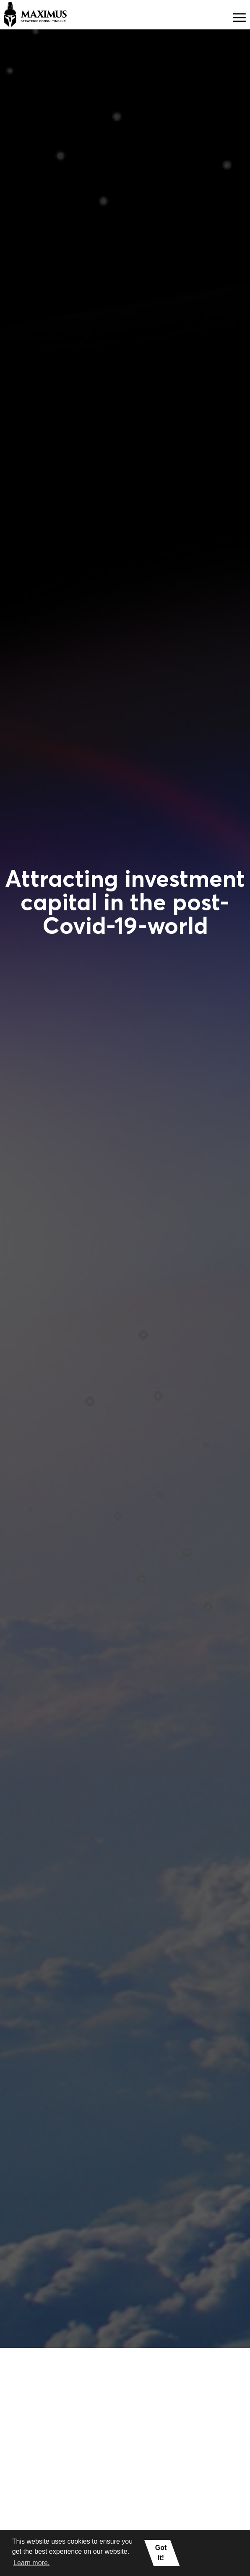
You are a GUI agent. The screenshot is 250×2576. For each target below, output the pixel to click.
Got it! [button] (161, 2552)
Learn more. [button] (31, 2562)
